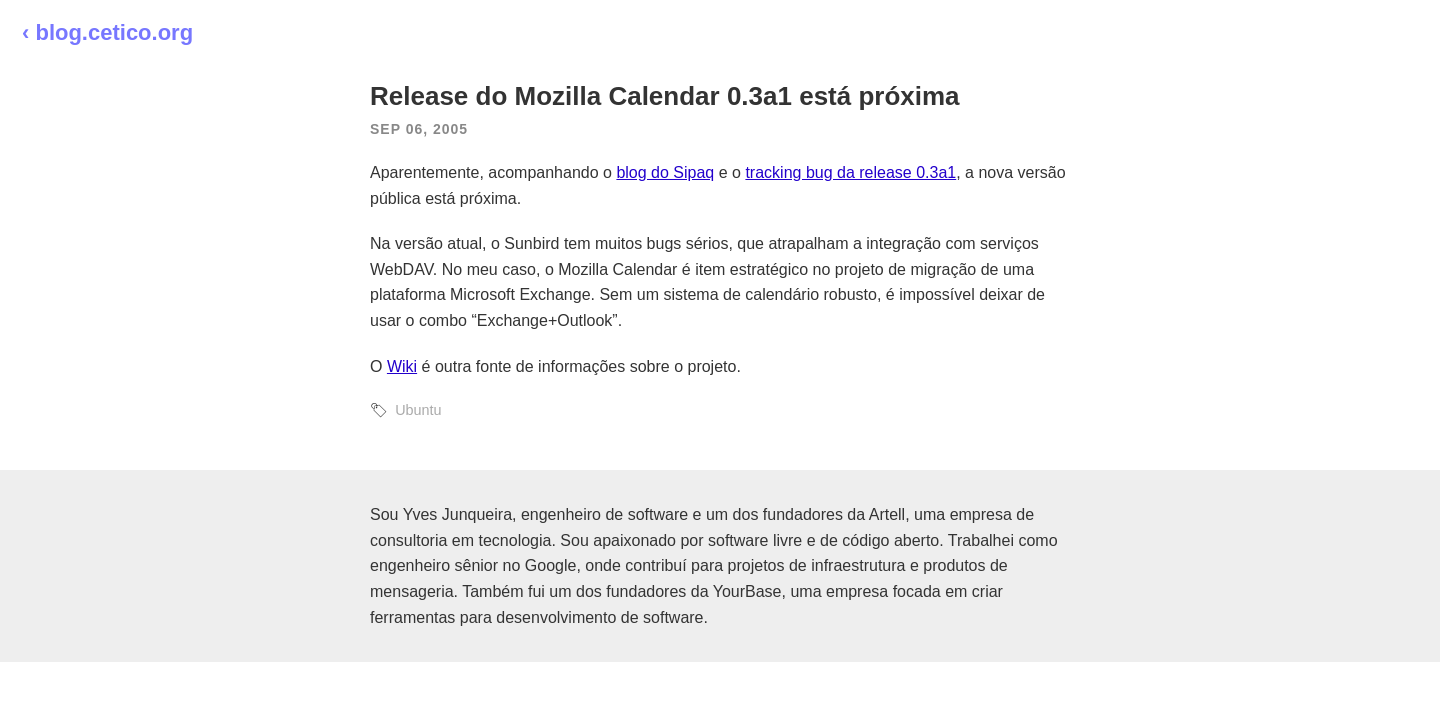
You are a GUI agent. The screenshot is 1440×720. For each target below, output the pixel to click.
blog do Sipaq (665, 172)
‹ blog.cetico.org (107, 32)
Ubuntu (418, 410)
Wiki (402, 366)
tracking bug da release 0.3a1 (850, 172)
